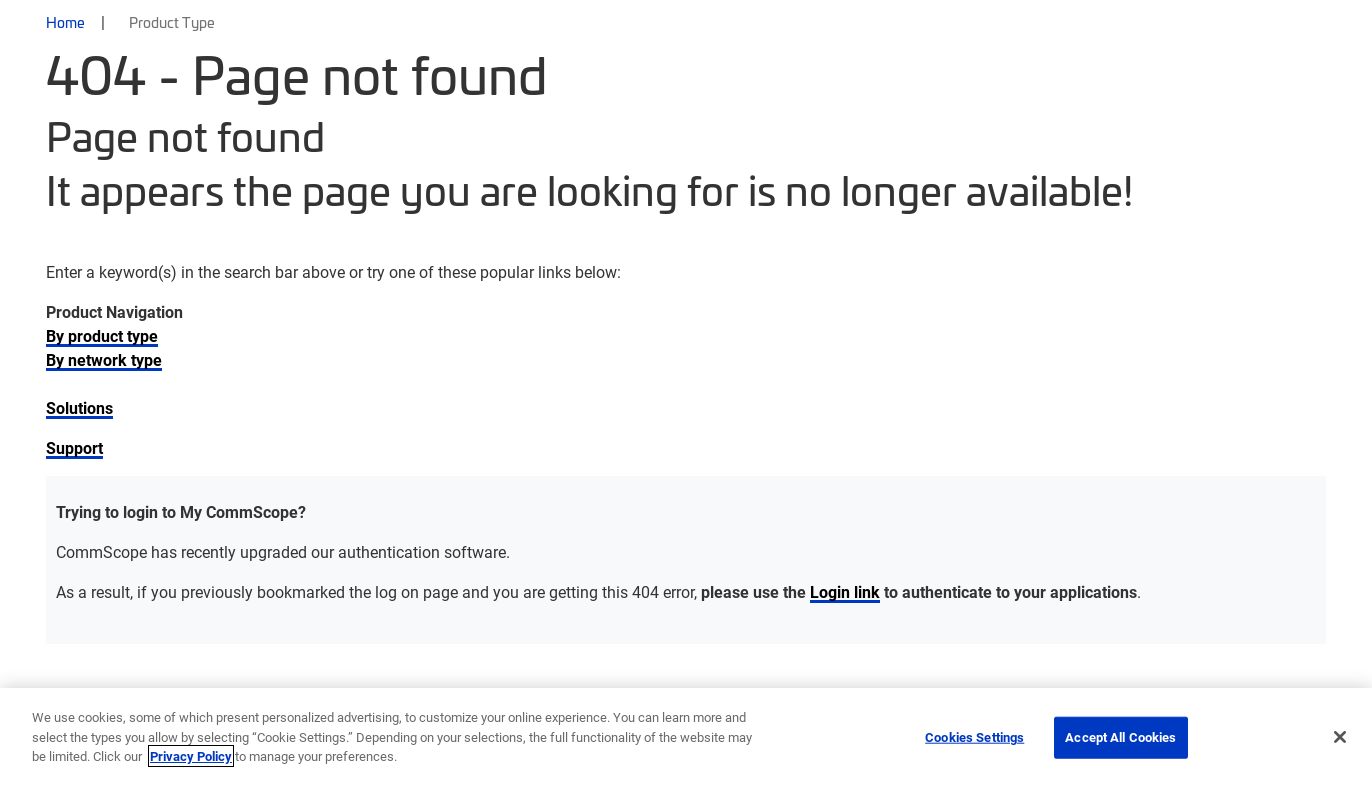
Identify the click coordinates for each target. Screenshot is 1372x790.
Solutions (79, 407)
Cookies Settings (974, 737)
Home (65, 22)
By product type (102, 335)
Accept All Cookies (1120, 737)
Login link (845, 591)
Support (74, 447)
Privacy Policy (191, 756)
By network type (104, 359)
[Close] (1340, 737)
